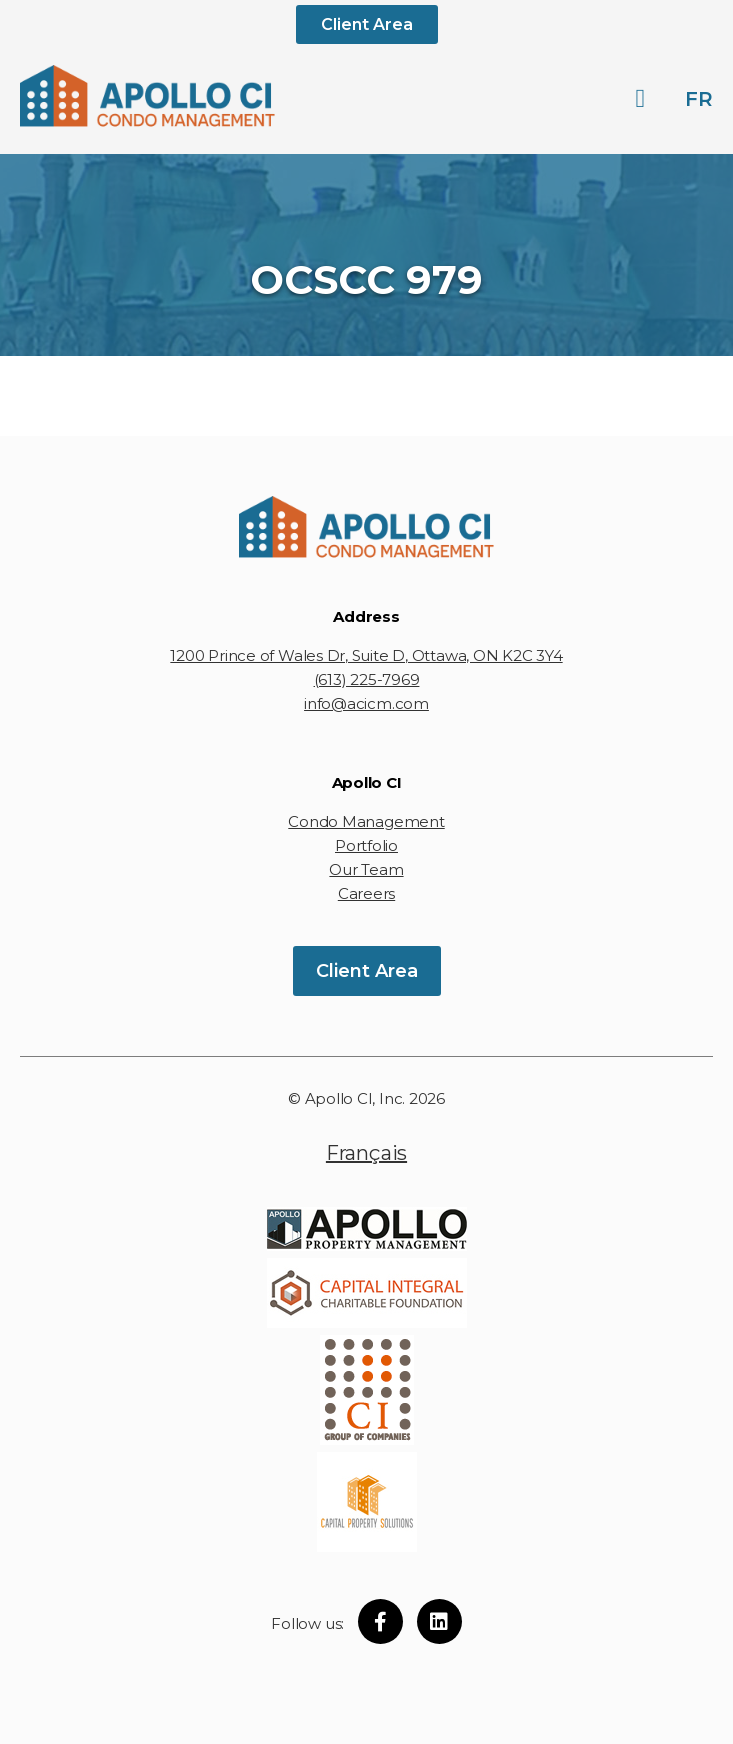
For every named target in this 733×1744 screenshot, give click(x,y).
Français (366, 1153)
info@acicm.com (366, 703)
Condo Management (366, 821)
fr (699, 99)
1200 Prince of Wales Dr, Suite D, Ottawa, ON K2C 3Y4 (366, 655)
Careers (366, 893)
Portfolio (366, 845)
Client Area (367, 24)
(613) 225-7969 (367, 679)
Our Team (366, 869)
